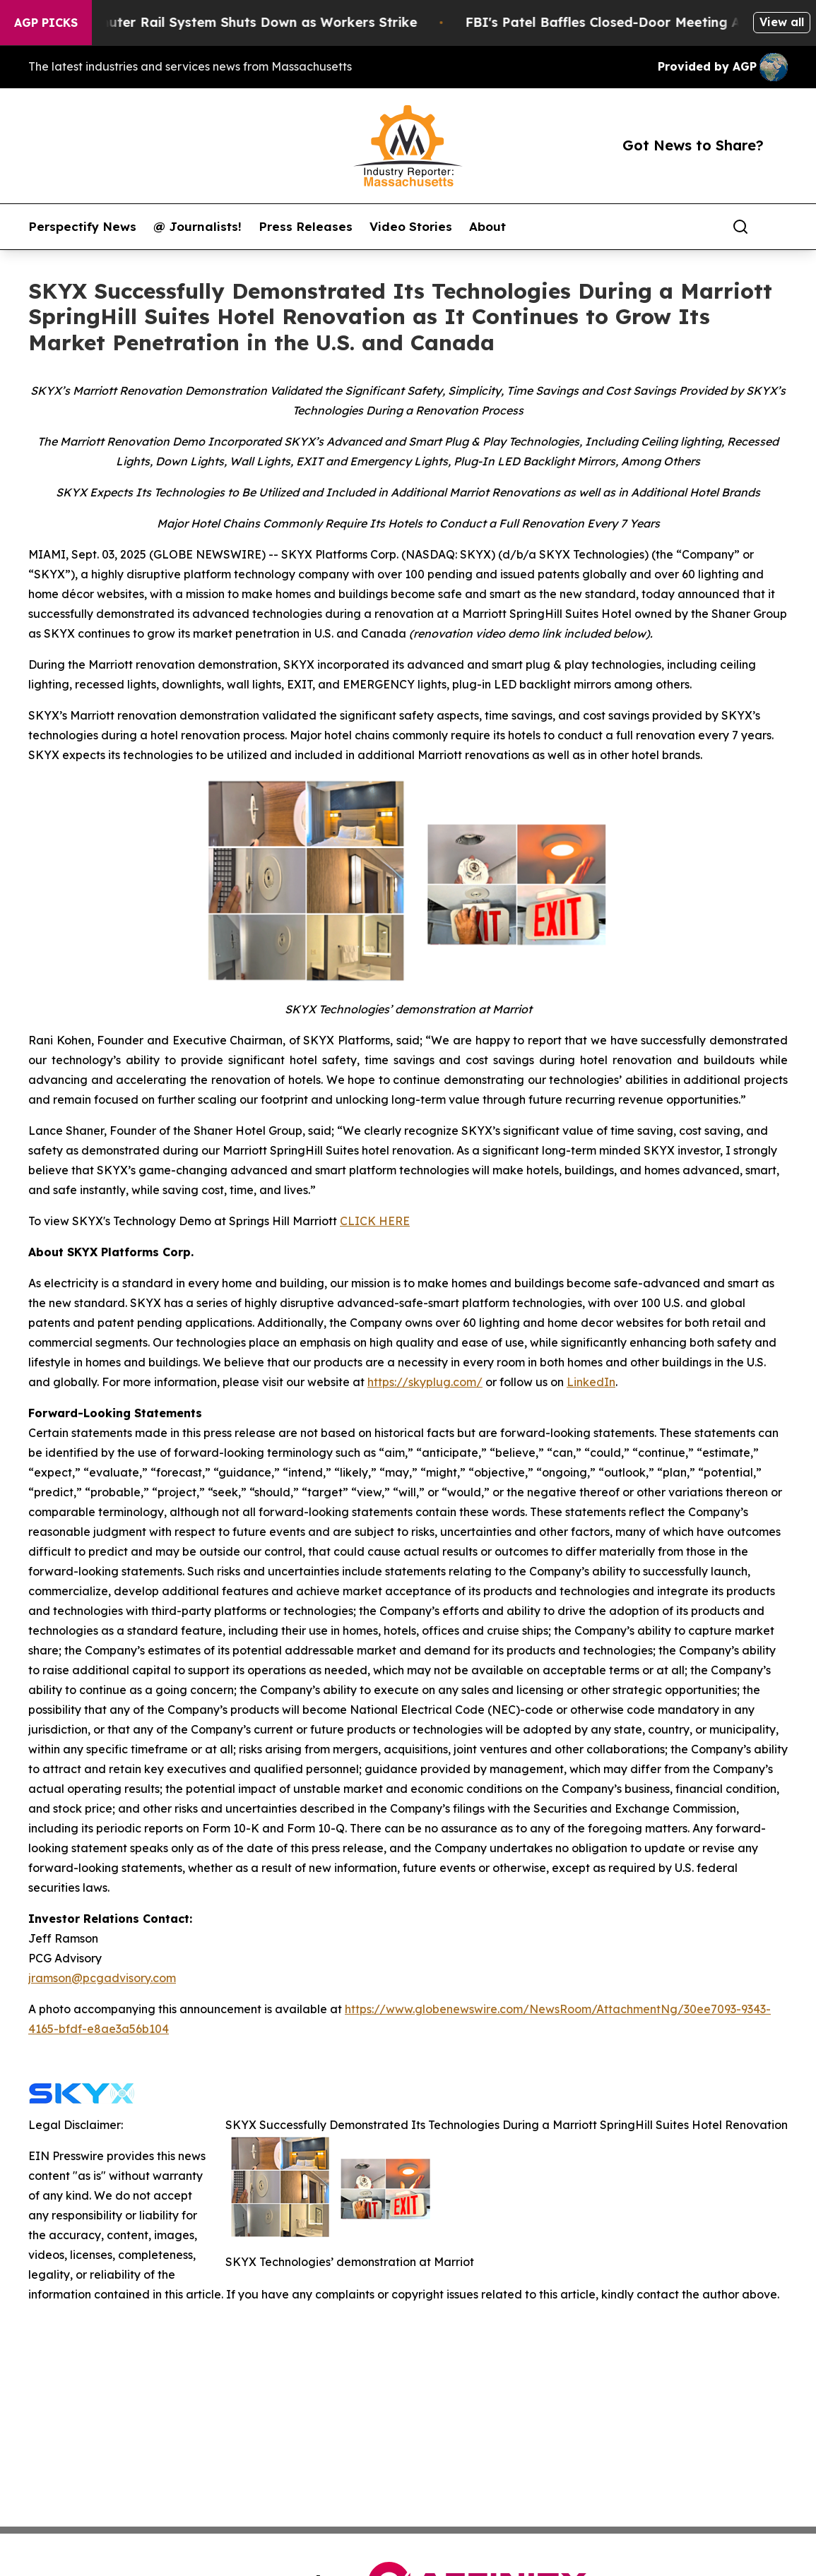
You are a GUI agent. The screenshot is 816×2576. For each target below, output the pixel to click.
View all (781, 22)
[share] (778, 227)
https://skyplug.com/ (425, 1382)
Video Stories (410, 227)
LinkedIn (591, 1382)
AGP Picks (46, 23)
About (487, 227)
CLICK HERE (375, 1221)
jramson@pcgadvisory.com (102, 1978)
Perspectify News (82, 227)
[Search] (740, 226)
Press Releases (306, 227)
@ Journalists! (197, 227)
